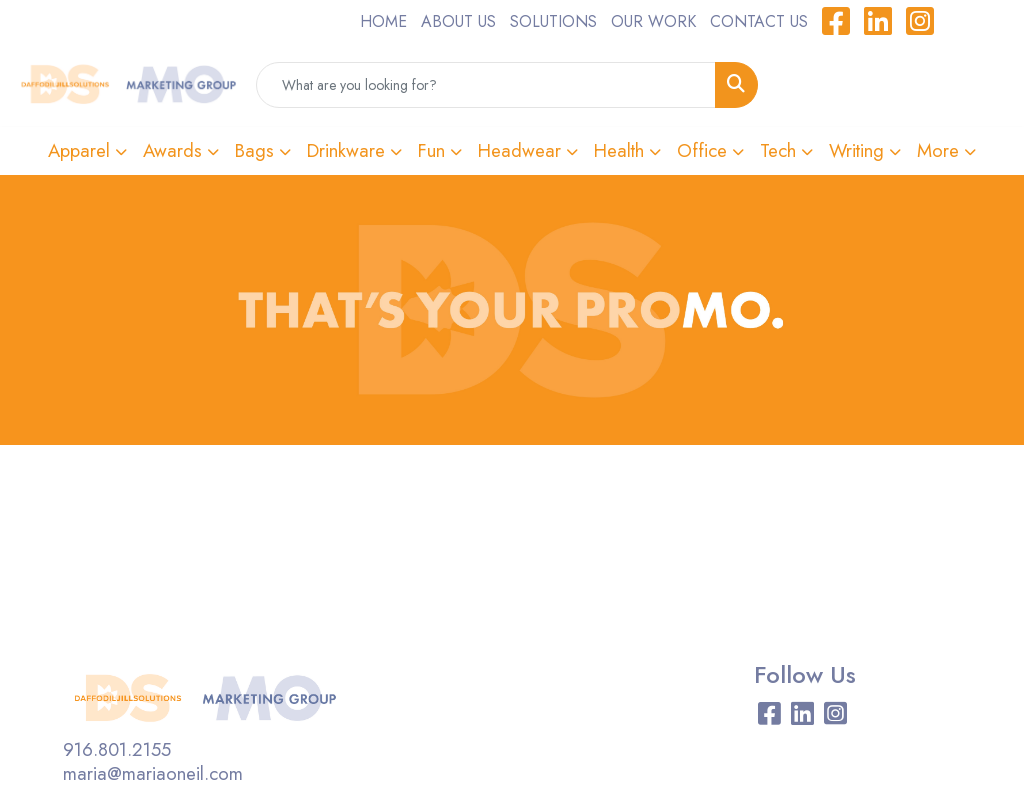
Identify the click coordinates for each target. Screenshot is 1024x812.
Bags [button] (254, 150)
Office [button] (702, 150)
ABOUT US (458, 21)
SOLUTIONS (553, 21)
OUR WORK (653, 21)
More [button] (938, 150)
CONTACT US (759, 21)
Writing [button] (856, 150)
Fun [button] (431, 150)
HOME (383, 21)
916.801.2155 (117, 749)
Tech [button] (778, 150)
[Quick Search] (486, 85)
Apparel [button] (79, 150)
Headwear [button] (519, 150)
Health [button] (619, 150)
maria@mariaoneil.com (153, 773)
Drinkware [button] (346, 150)
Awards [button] (172, 150)
